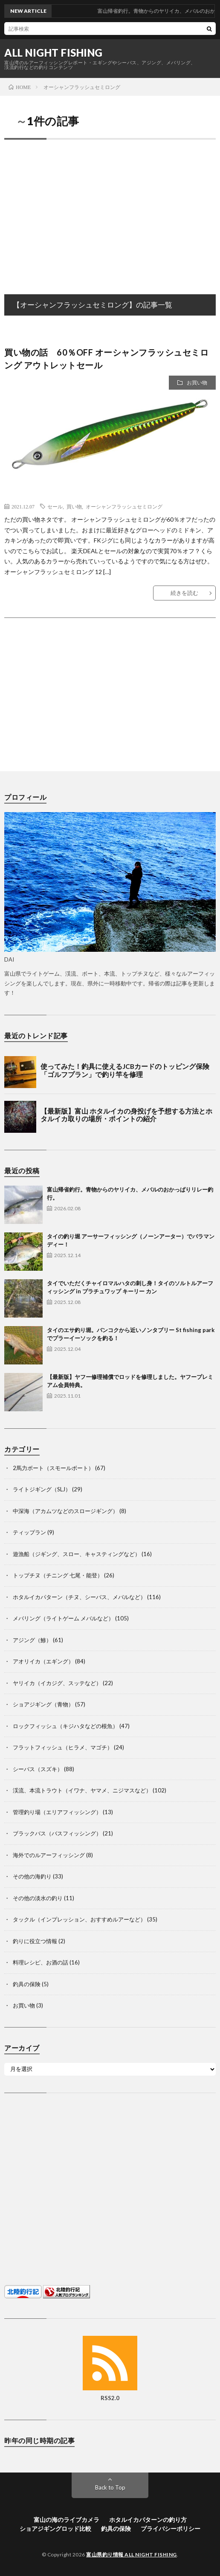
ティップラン (29, 1532)
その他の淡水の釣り (38, 1898)
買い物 (74, 506)
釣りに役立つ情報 (35, 1941)
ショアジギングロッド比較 (55, 2528)
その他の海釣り (32, 1876)
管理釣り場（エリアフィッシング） (57, 1812)
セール (55, 506)
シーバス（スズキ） (38, 1769)
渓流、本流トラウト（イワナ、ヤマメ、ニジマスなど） (82, 1790)
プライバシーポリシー (170, 2528)
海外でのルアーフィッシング (49, 1855)
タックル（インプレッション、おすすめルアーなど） (79, 1919)
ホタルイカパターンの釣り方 (148, 2519)
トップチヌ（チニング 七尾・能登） (58, 1575)
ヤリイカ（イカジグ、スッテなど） (57, 1683)
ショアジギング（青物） (43, 1704)
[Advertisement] (110, 207)
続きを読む (184, 592)
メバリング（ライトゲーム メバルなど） (63, 1618)
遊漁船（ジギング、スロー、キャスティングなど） (76, 1554)
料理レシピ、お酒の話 (40, 1962)
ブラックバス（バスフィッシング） (57, 1833)
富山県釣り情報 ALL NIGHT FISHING (131, 2554)
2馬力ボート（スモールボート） (53, 1468)
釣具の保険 (27, 1984)
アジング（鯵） (32, 1640)
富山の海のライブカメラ (66, 2519)
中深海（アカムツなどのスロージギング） (65, 1511)
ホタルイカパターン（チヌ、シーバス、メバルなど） (79, 1597)
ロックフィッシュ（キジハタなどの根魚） (65, 1726)
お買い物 (197, 382)
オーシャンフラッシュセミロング (124, 506)
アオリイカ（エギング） (43, 1661)
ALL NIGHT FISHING (53, 53)
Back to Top (110, 2487)
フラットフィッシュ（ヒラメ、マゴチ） (63, 1747)
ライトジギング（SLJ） (42, 1489)
